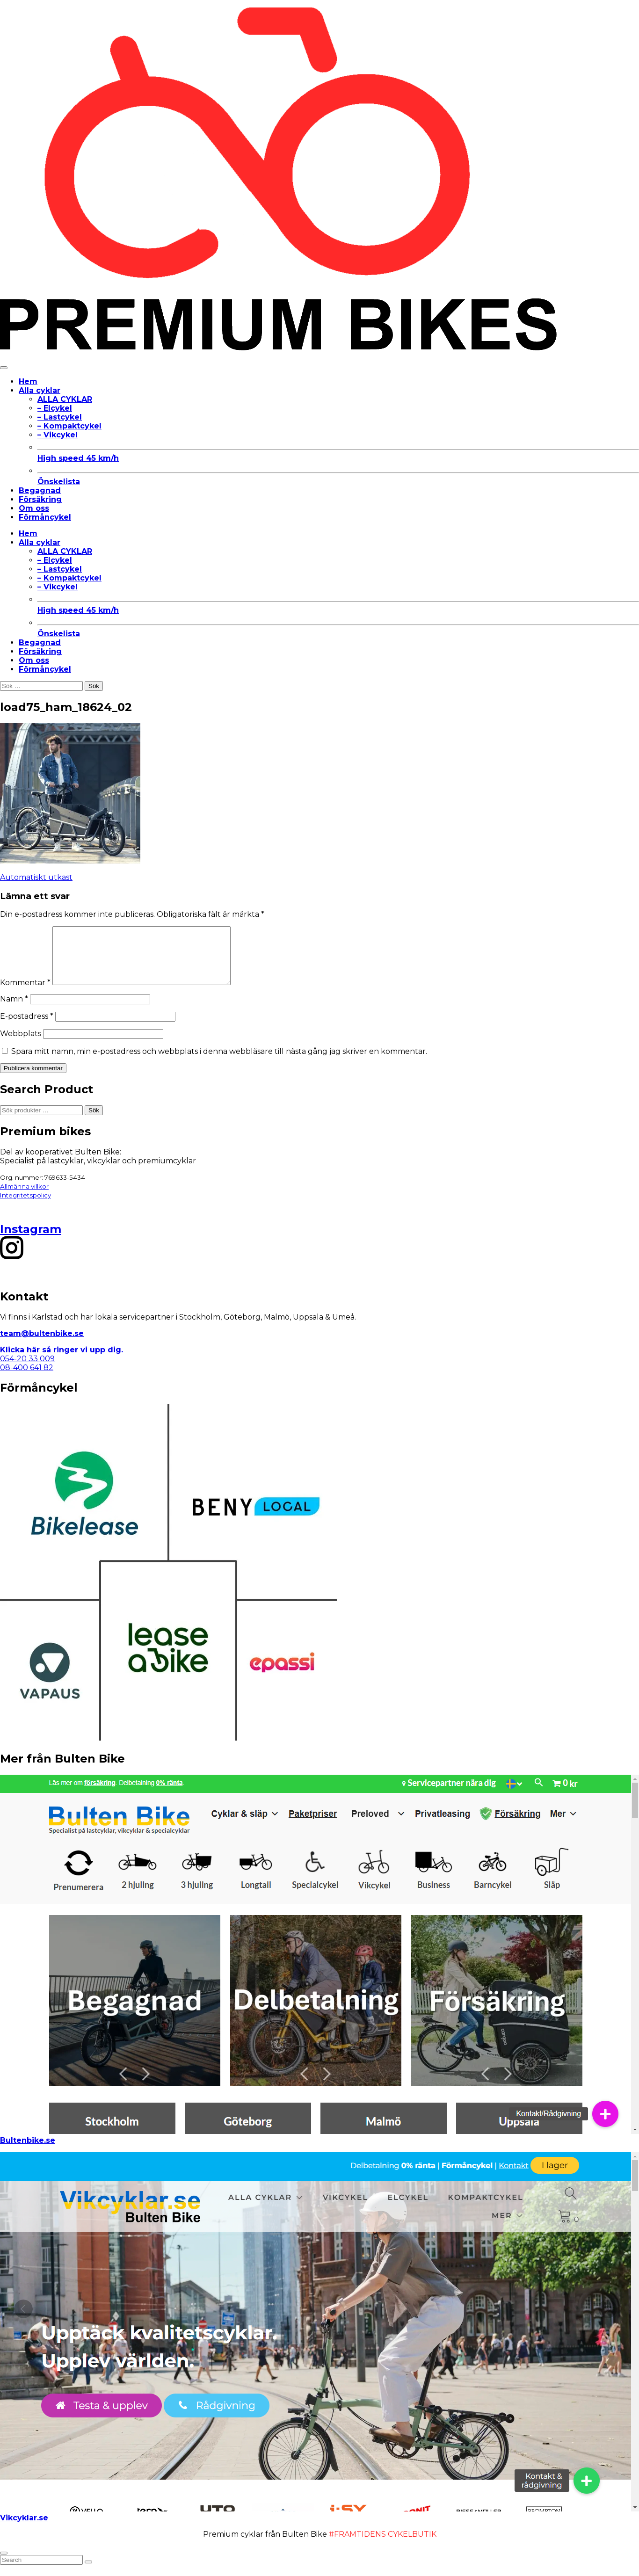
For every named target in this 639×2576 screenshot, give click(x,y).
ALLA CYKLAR (64, 399)
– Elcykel (54, 408)
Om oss (34, 508)
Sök (93, 1121)
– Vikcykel (57, 434)
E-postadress (26, 1027)
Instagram (30, 1240)
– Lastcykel (59, 417)
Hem (28, 381)
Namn (14, 1010)
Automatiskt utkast (36, 877)
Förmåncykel (45, 517)
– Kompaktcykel (69, 425)
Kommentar (25, 993)
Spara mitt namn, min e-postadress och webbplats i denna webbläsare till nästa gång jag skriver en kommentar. (219, 1062)
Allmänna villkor (24, 1197)
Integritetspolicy (25, 1206)
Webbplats (20, 1044)
